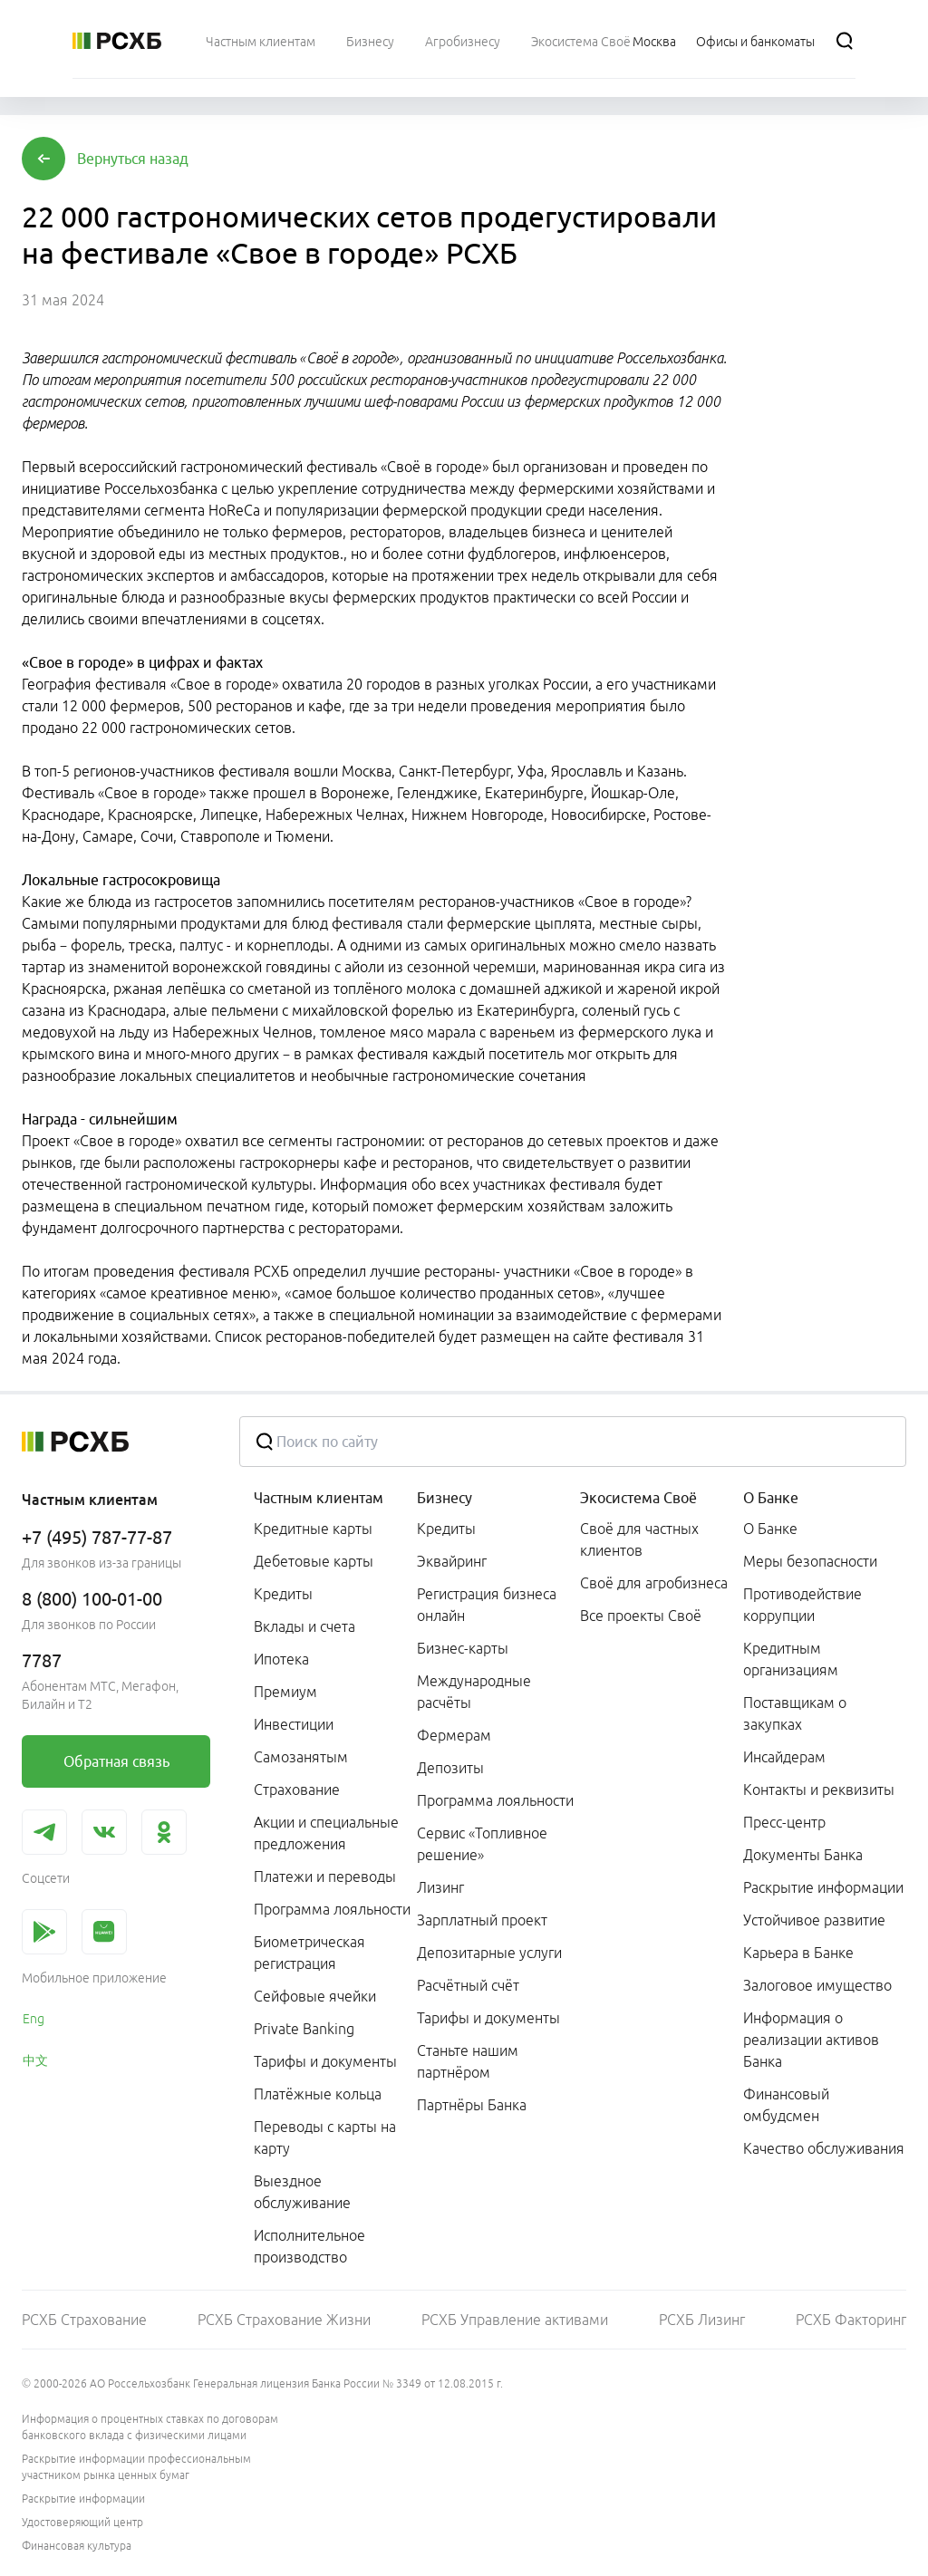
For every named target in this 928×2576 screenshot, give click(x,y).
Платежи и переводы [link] (325, 1876)
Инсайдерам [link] (784, 1757)
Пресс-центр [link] (784, 1822)
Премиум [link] (285, 1692)
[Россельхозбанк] (116, 41)
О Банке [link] (770, 1528)
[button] (132, 158)
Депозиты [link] (450, 1768)
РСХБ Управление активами (514, 2319)
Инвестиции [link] (294, 1724)
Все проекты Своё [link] (640, 1615)
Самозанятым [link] (301, 1757)
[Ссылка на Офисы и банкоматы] (755, 41)
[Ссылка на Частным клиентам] (260, 41)
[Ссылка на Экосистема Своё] (581, 41)
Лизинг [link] (440, 1887)
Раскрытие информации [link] (823, 1887)
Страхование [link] (297, 1789)
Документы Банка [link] (803, 1855)
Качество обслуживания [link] (823, 2148)
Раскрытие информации (83, 2498)
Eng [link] (33, 2019)
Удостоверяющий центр (82, 2522)
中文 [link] (35, 2060)
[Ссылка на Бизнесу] (370, 41)
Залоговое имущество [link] (817, 1985)
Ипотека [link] (281, 1659)
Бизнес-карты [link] (462, 1648)
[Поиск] (845, 41)
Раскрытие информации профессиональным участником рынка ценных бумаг (136, 2467)
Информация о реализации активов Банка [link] (811, 2039)
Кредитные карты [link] (313, 1528)
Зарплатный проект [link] (482, 1920)
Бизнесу (444, 1498)
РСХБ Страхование (84, 2319)
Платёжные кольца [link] (318, 2094)
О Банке (770, 1498)
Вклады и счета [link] (304, 1626)
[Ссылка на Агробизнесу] (463, 41)
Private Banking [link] (304, 2029)
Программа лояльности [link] (332, 1909)
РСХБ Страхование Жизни (284, 2319)
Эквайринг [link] (452, 1561)
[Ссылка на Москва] (654, 41)
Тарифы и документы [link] (325, 2061)
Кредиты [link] (283, 1594)
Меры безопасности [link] (810, 1561)
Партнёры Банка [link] (472, 2105)
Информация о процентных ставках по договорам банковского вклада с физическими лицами (150, 2427)
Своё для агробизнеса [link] (654, 1583)
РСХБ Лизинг (702, 2319)
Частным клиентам (318, 1498)
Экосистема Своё (638, 1498)
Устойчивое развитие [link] (814, 1920)
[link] (116, 1761)
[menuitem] (260, 41)
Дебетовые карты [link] (313, 1561)
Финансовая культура (76, 2546)
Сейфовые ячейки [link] (315, 1996)
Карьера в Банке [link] (798, 1952)
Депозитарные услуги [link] (489, 1952)
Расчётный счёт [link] (468, 1985)
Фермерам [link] (454, 1735)
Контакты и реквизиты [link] (818, 1789)
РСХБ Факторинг (851, 2319)
